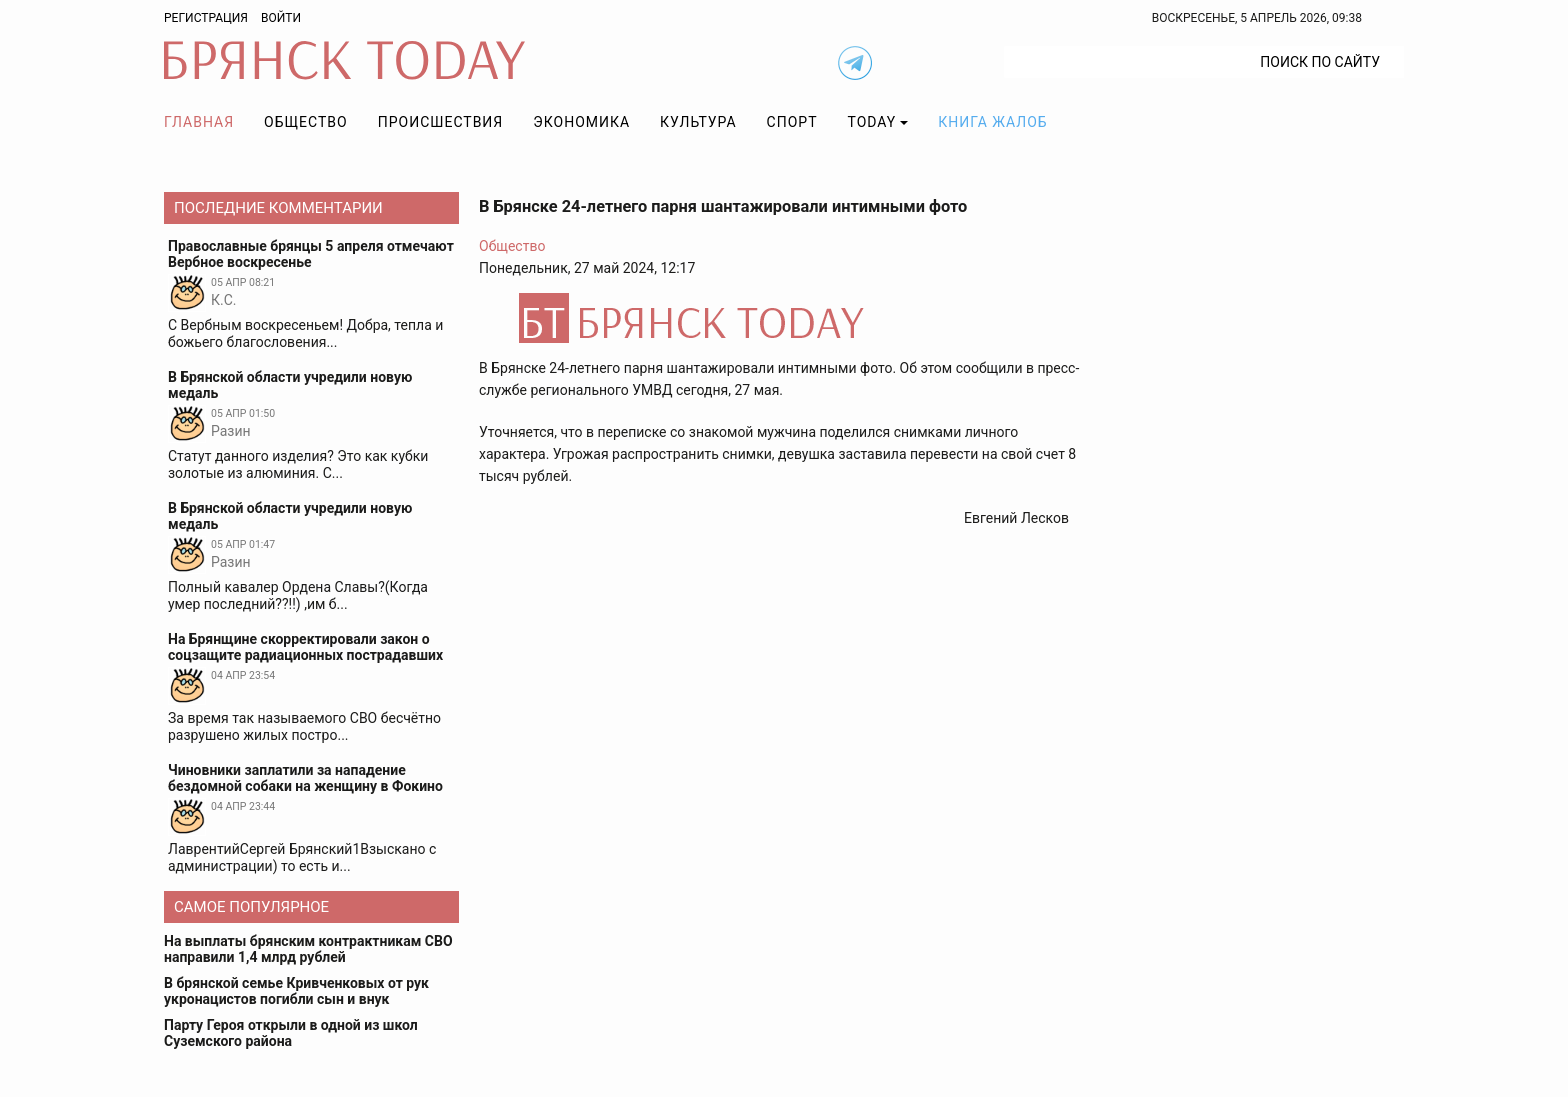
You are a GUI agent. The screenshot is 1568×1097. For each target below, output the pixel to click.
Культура (698, 122)
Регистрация (206, 18)
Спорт (792, 122)
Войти (281, 18)
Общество (306, 122)
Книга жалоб (992, 122)
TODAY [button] (872, 122)
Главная (199, 122)
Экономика (581, 122)
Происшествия (441, 122)
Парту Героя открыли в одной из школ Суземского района (291, 1033)
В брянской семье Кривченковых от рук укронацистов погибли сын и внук (296, 991)
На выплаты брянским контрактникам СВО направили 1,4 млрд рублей (308, 949)
